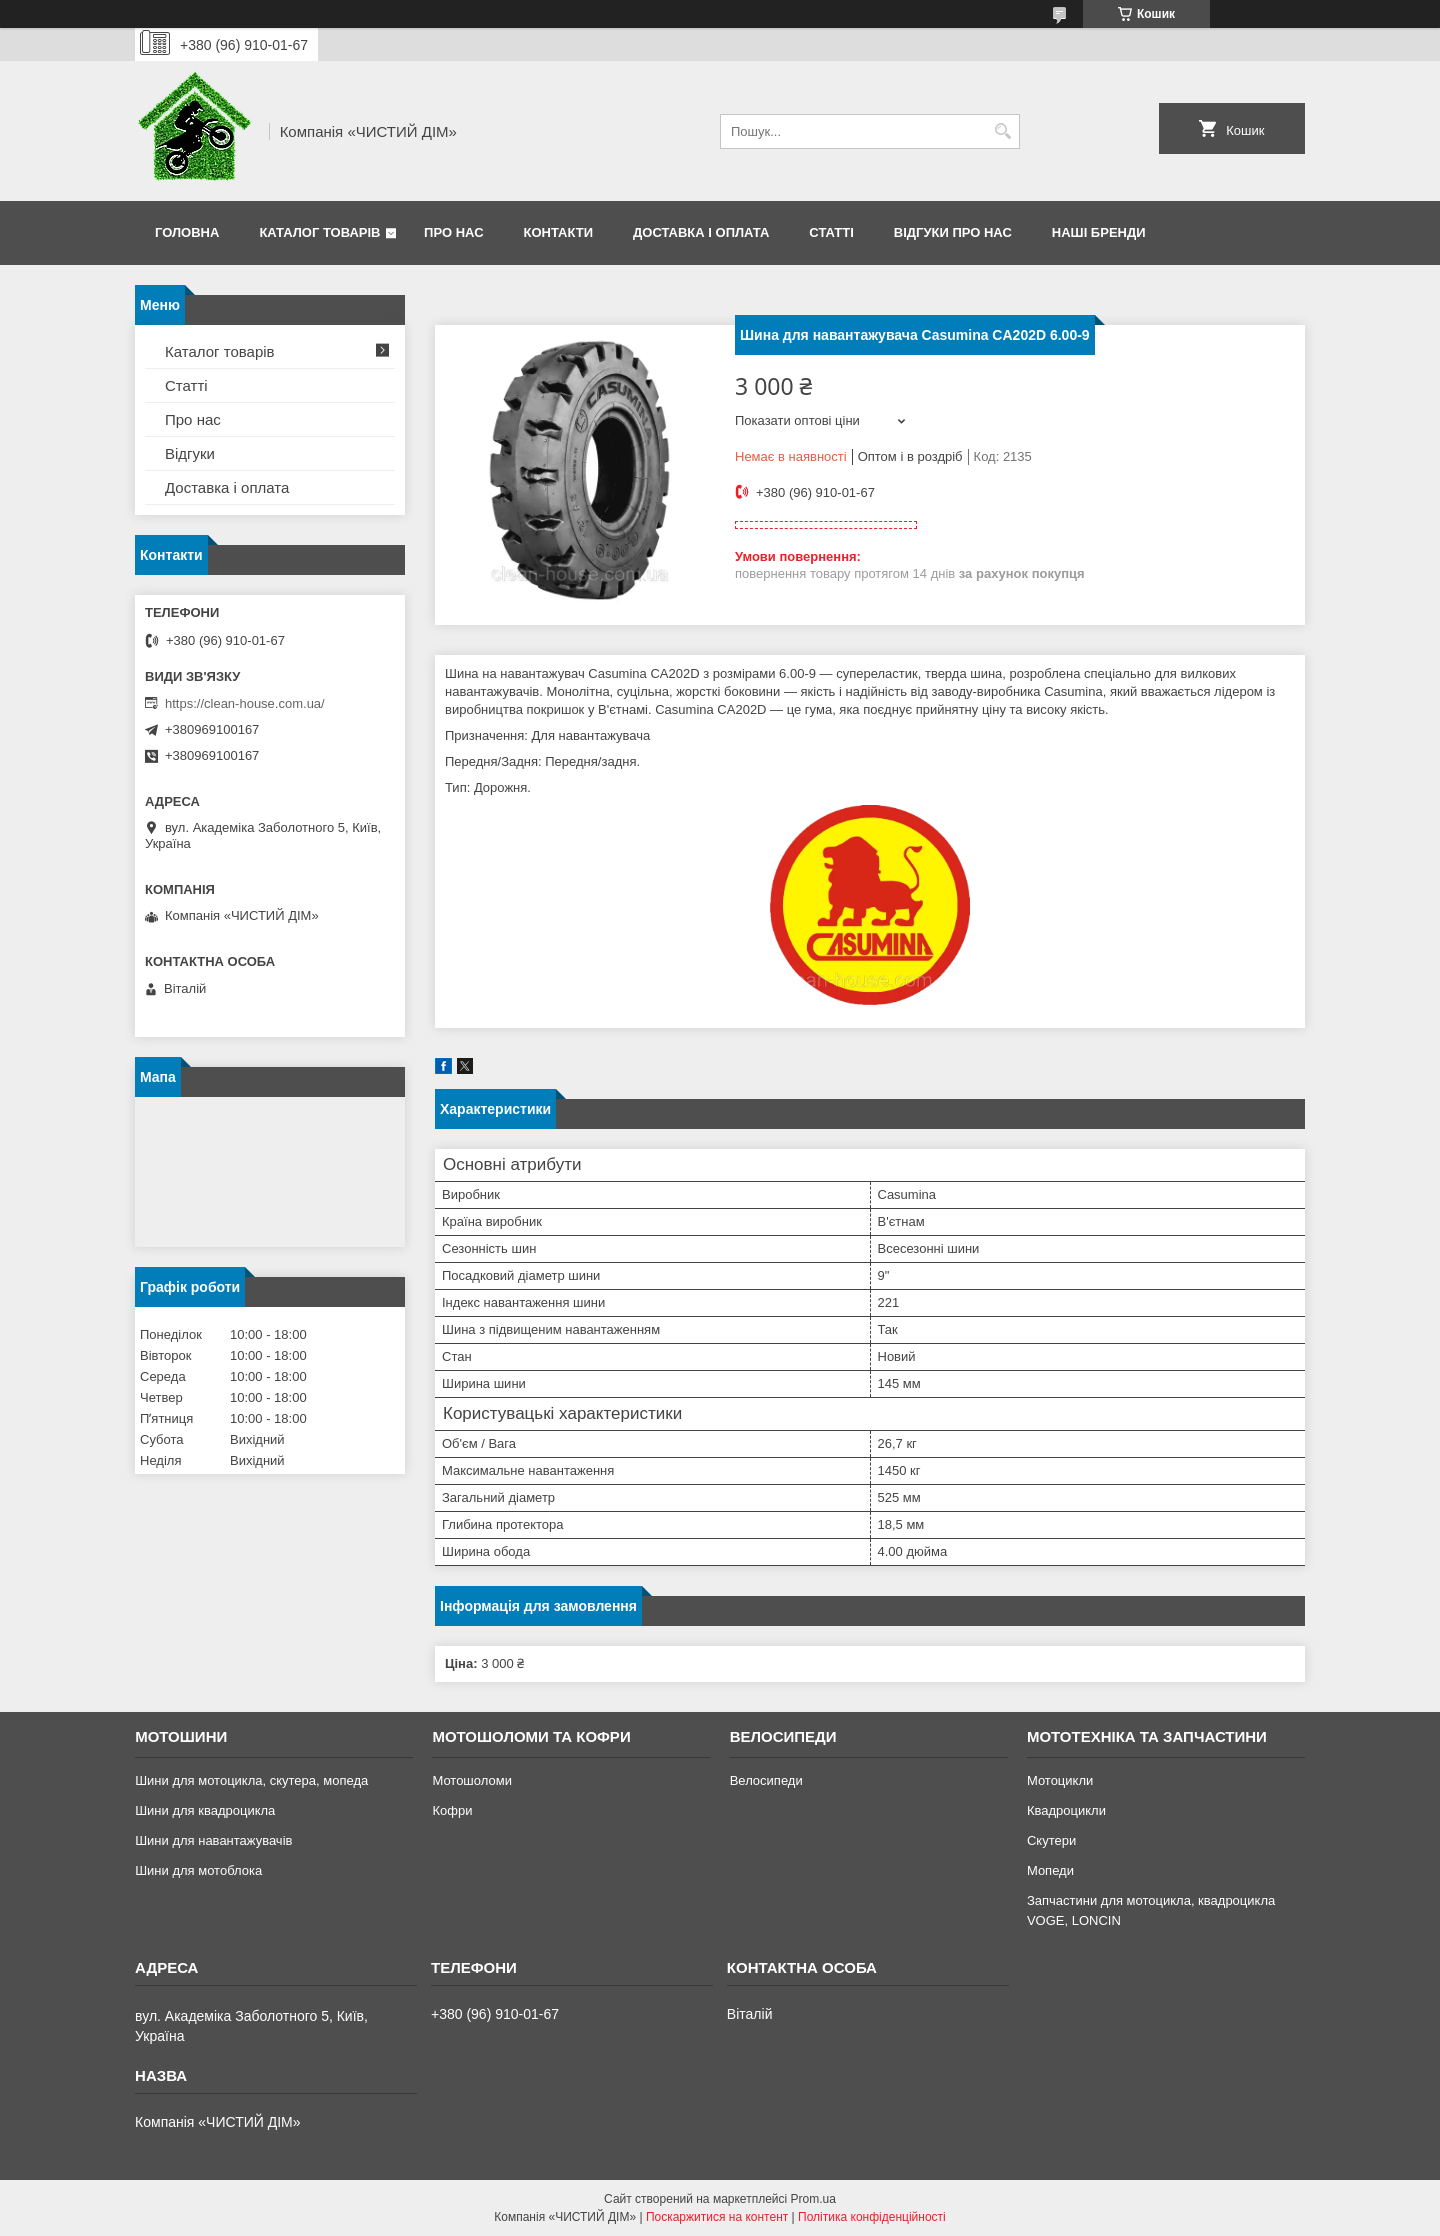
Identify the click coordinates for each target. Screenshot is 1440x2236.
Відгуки (190, 453)
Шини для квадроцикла (205, 1810)
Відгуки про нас (953, 232)
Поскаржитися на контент (717, 2217)
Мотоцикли (1060, 1780)
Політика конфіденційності (872, 2217)
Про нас (453, 232)
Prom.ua (813, 2199)
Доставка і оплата (701, 232)
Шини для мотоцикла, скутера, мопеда (251, 1780)
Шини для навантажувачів (213, 1840)
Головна (187, 232)
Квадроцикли (1066, 1810)
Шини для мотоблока (198, 1870)
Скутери (1051, 1840)
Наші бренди (1099, 232)
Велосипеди (766, 1780)
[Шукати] (1002, 131)
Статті (831, 232)
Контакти (559, 232)
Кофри (452, 1810)
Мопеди (1050, 1870)
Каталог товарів (319, 232)
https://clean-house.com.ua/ (245, 703)
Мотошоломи (472, 1780)
